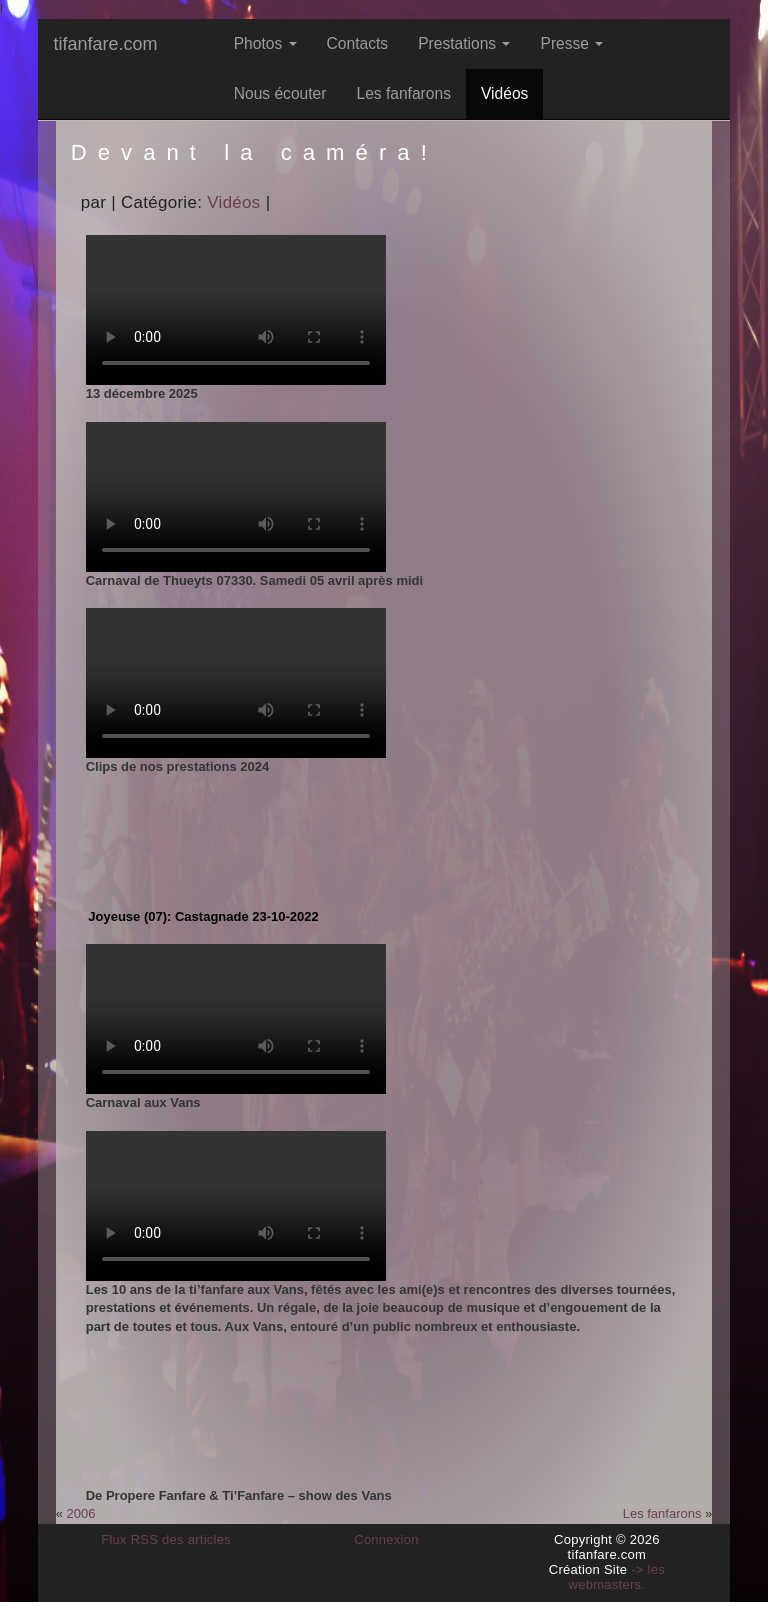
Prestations (464, 43)
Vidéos (504, 93)
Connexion (386, 1539)
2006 (81, 1513)
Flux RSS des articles (166, 1539)
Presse (571, 43)
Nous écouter (280, 93)
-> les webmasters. (617, 1577)
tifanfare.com (105, 44)
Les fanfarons (403, 93)
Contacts (358, 43)
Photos (265, 43)
